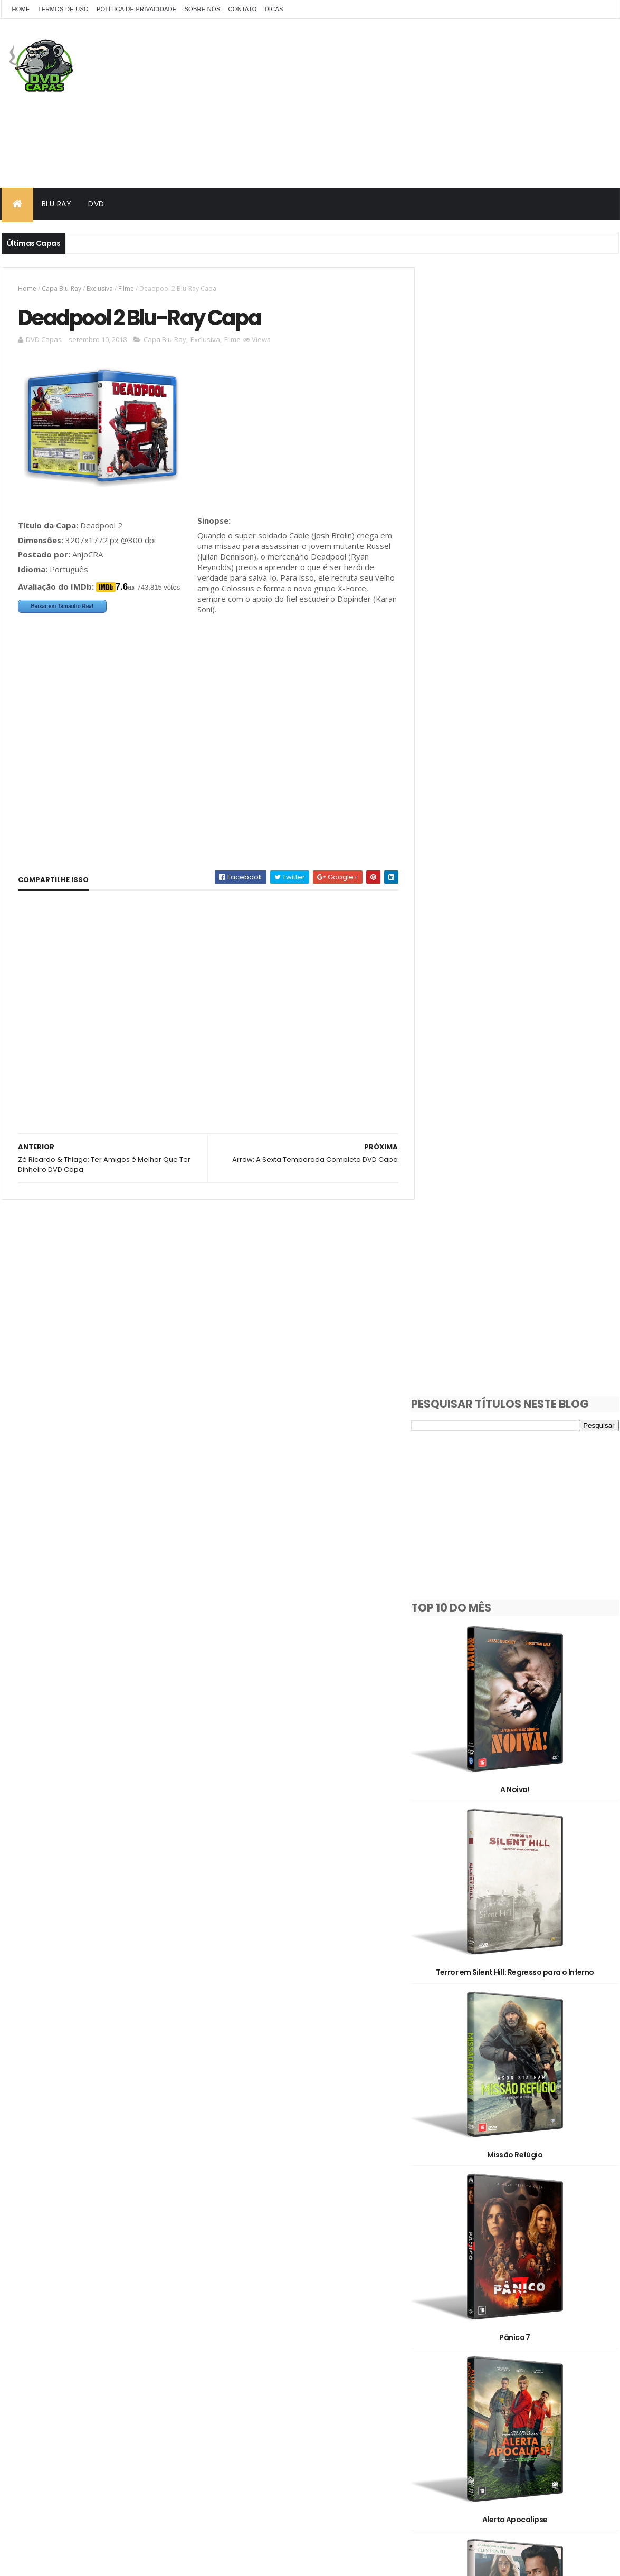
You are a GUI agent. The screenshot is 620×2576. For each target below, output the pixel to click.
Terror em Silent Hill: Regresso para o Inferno (523, 818)
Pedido (503, 2339)
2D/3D (443, 2265)
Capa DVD (529, 2284)
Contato (242, 9)
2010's (498, 2247)
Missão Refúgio (523, 988)
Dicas (274, 9)
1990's (540, 2228)
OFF (563, 2321)
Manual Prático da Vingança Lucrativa (523, 1499)
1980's (491, 2228)
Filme (126, 288)
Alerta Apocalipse (522, 1329)
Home (21, 9)
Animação (538, 2265)
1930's (442, 2228)
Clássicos (448, 2302)
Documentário (517, 2302)
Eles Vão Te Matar (523, 1670)
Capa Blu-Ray (61, 288)
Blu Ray (57, 203)
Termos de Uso (63, 9)
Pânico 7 (523, 1159)
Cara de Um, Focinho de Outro (523, 1840)
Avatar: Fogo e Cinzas (523, 2181)
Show (441, 2358)
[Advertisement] (427, 103)
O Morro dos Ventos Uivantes (523, 2010)
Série (557, 2339)
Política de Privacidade (137, 9)
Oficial (443, 2339)
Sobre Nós (202, 9)
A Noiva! (523, 648)
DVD (96, 203)
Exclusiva (100, 288)
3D (487, 2265)
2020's (554, 2247)
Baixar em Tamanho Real (62, 607)
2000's (443, 2247)
